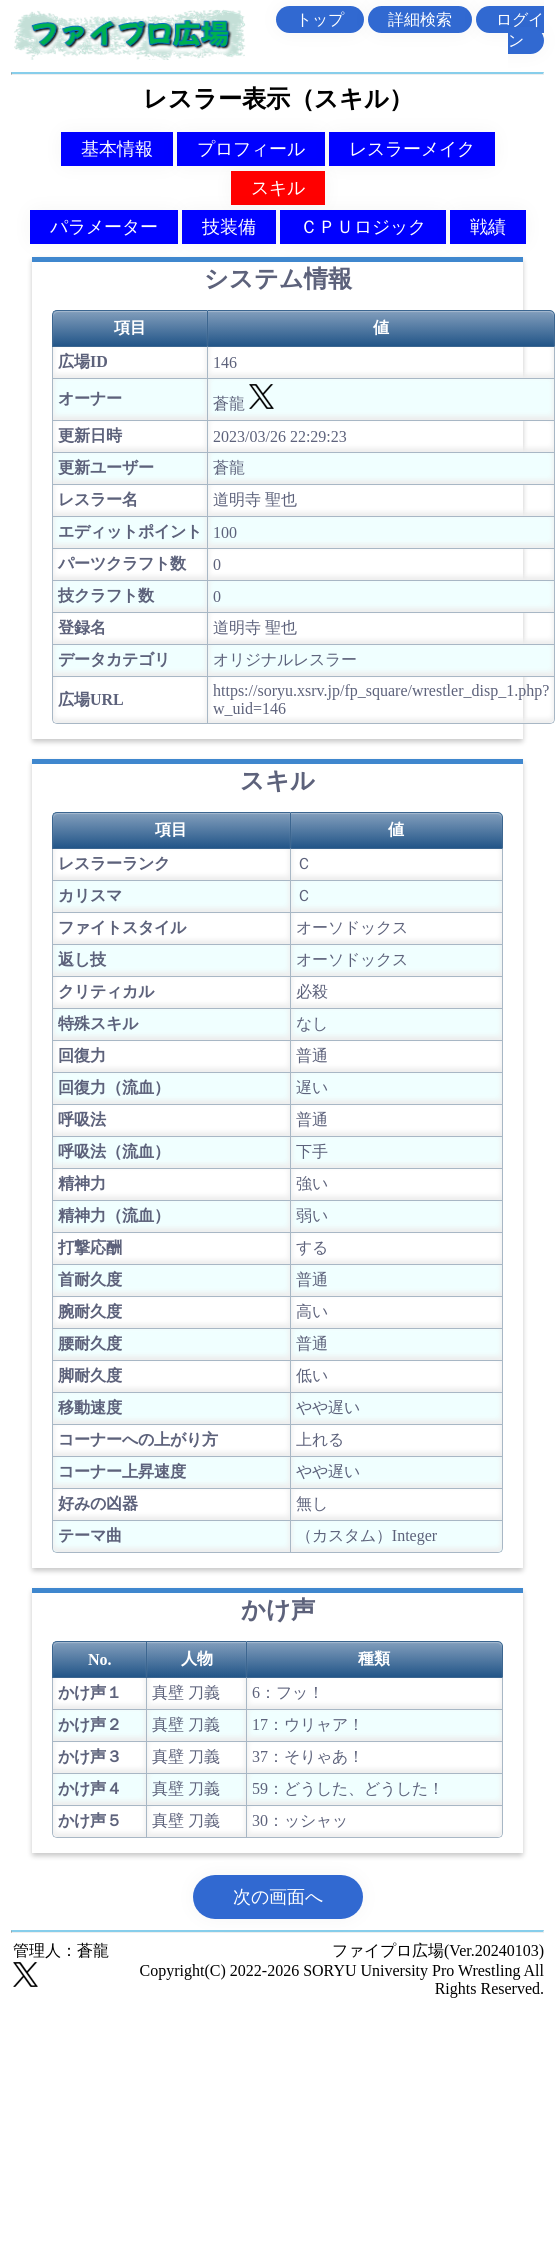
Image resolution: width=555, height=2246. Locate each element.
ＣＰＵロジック (363, 227)
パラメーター (104, 227)
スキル (278, 188)
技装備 (229, 227)
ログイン (520, 30)
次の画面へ (278, 1897)
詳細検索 (420, 19)
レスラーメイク (412, 149)
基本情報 (117, 149)
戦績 (488, 227)
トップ (320, 19)
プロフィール (251, 149)
